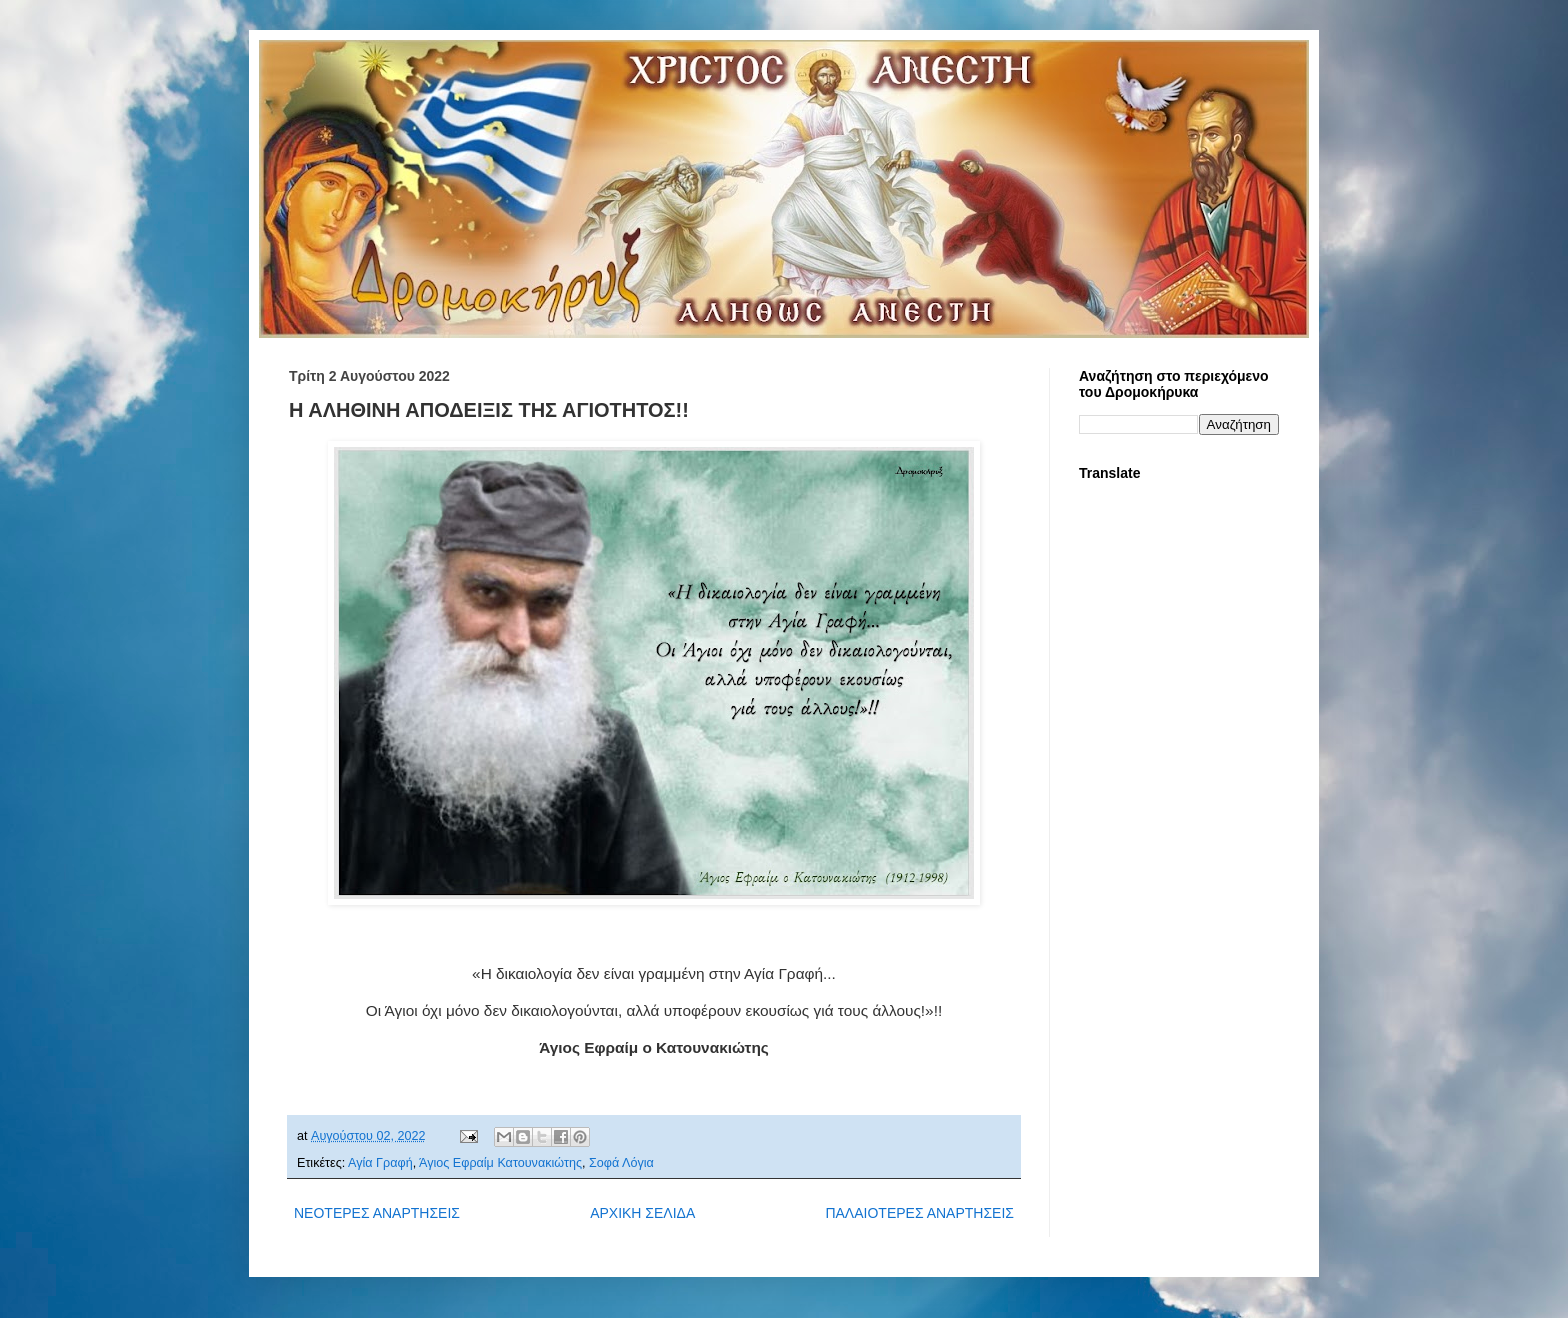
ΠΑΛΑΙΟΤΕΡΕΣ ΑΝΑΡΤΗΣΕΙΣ (919, 1213)
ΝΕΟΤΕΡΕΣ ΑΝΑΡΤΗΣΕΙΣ (377, 1213)
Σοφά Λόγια (621, 1163)
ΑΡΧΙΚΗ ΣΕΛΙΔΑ (642, 1213)
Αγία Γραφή (380, 1163)
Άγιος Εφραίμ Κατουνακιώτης (500, 1163)
